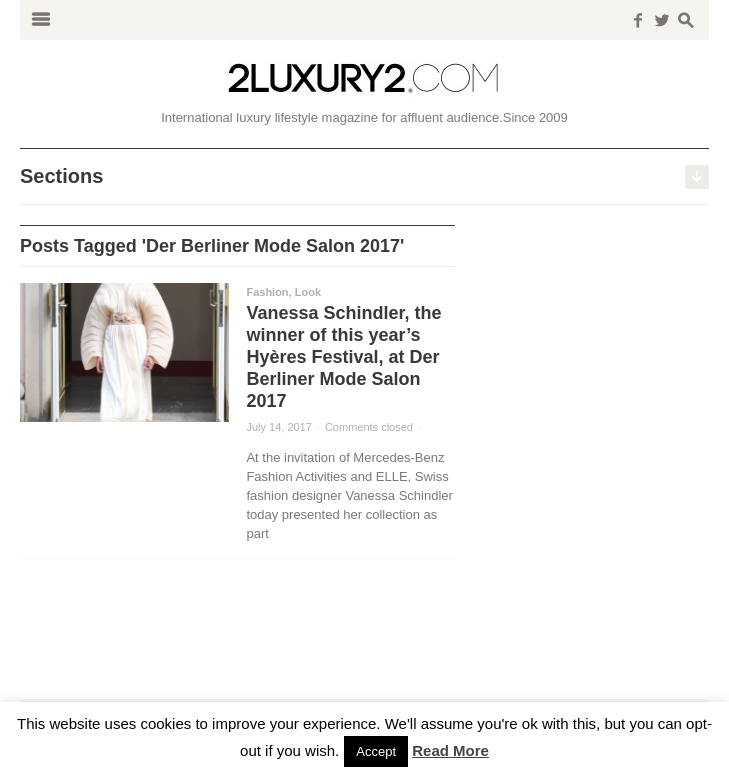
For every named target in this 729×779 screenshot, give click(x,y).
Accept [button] (376, 751)
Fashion (267, 292)
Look (308, 292)
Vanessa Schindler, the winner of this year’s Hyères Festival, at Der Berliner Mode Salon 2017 (343, 357)
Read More (450, 750)
